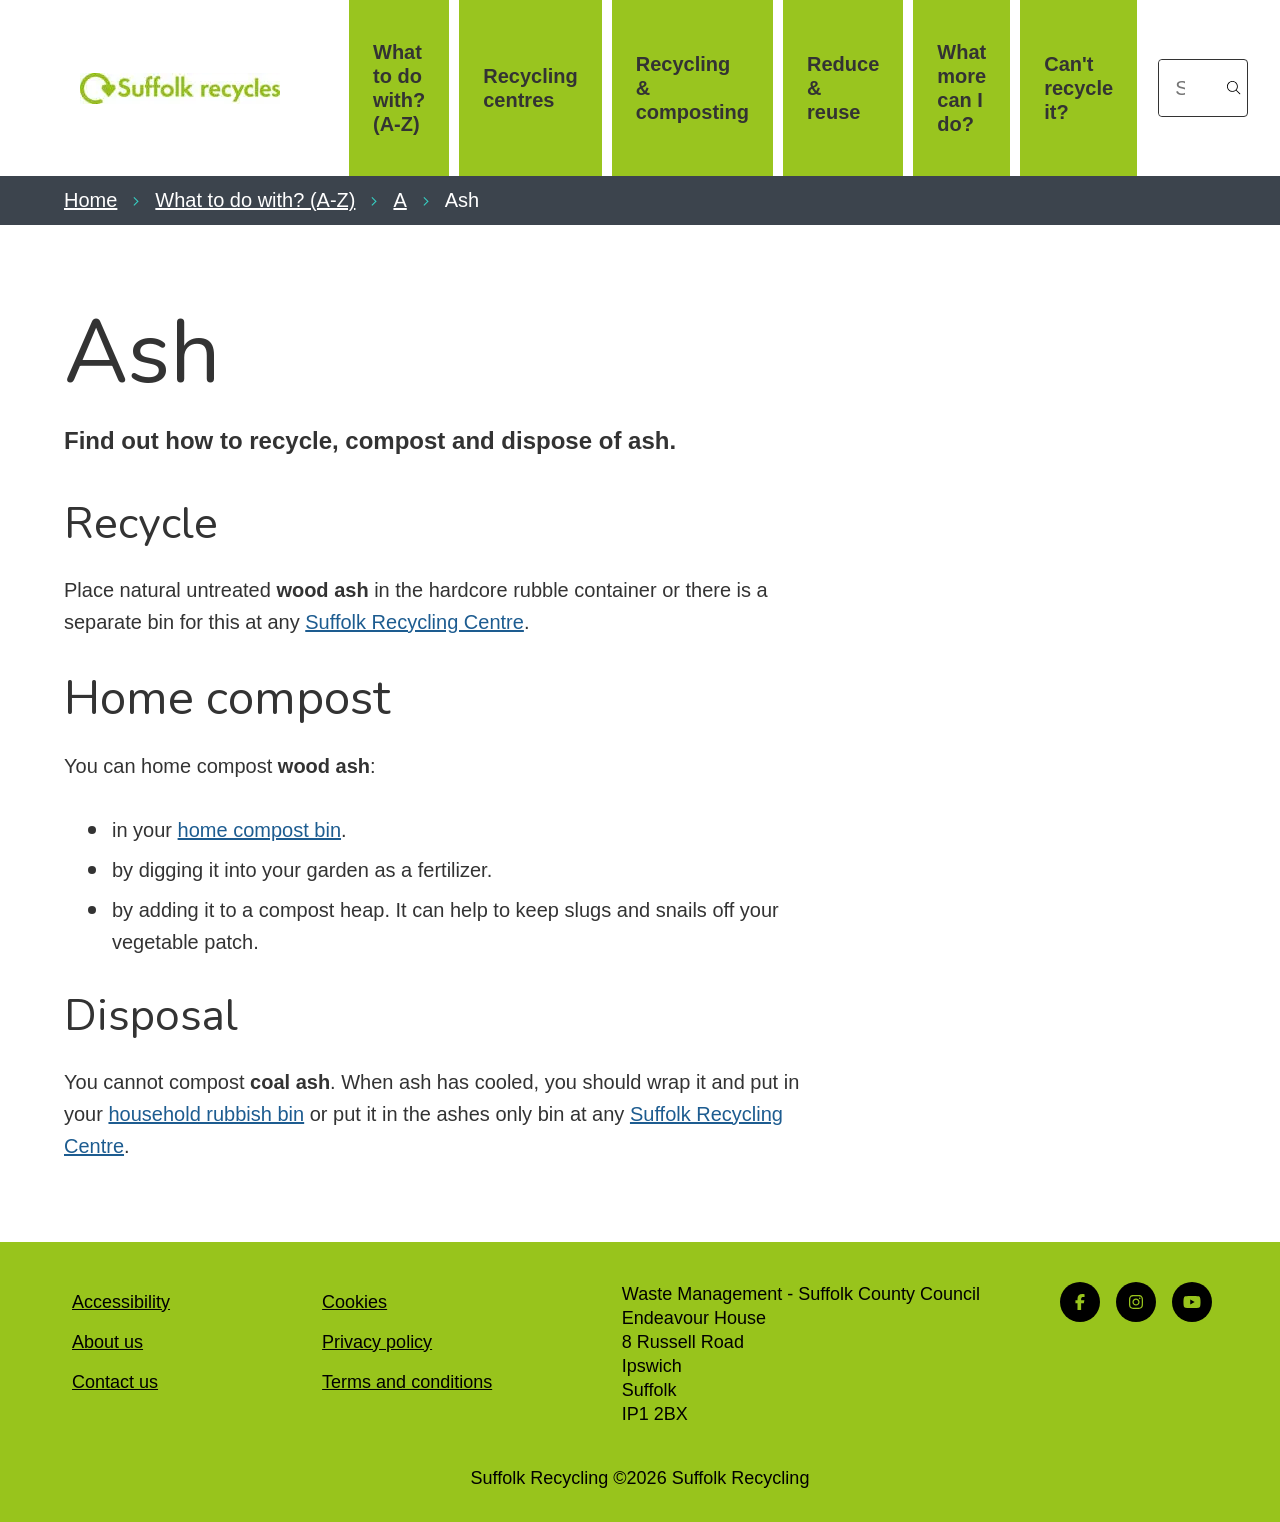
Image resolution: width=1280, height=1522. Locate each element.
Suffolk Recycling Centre (414, 622)
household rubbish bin (206, 1114)
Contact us (115, 1382)
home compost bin (259, 830)
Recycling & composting (692, 88)
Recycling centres (530, 88)
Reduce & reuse (843, 88)
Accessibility (121, 1302)
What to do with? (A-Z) (399, 88)
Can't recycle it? (1078, 88)
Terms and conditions (407, 1382)
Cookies (354, 1302)
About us (107, 1342)
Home (90, 200)
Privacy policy (377, 1342)
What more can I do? (961, 88)
